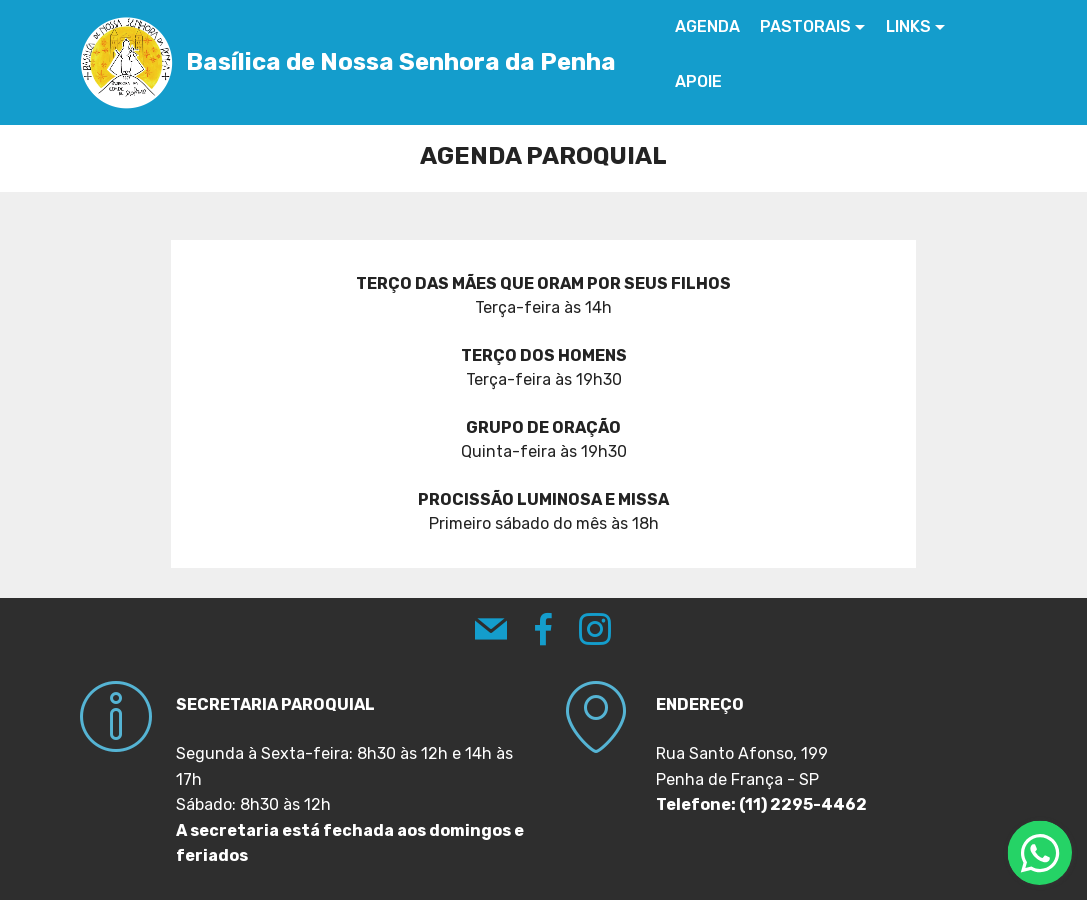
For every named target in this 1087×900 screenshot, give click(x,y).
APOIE (699, 81)
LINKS (909, 26)
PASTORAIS (806, 26)
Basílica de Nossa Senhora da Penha (402, 62)
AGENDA (708, 26)
